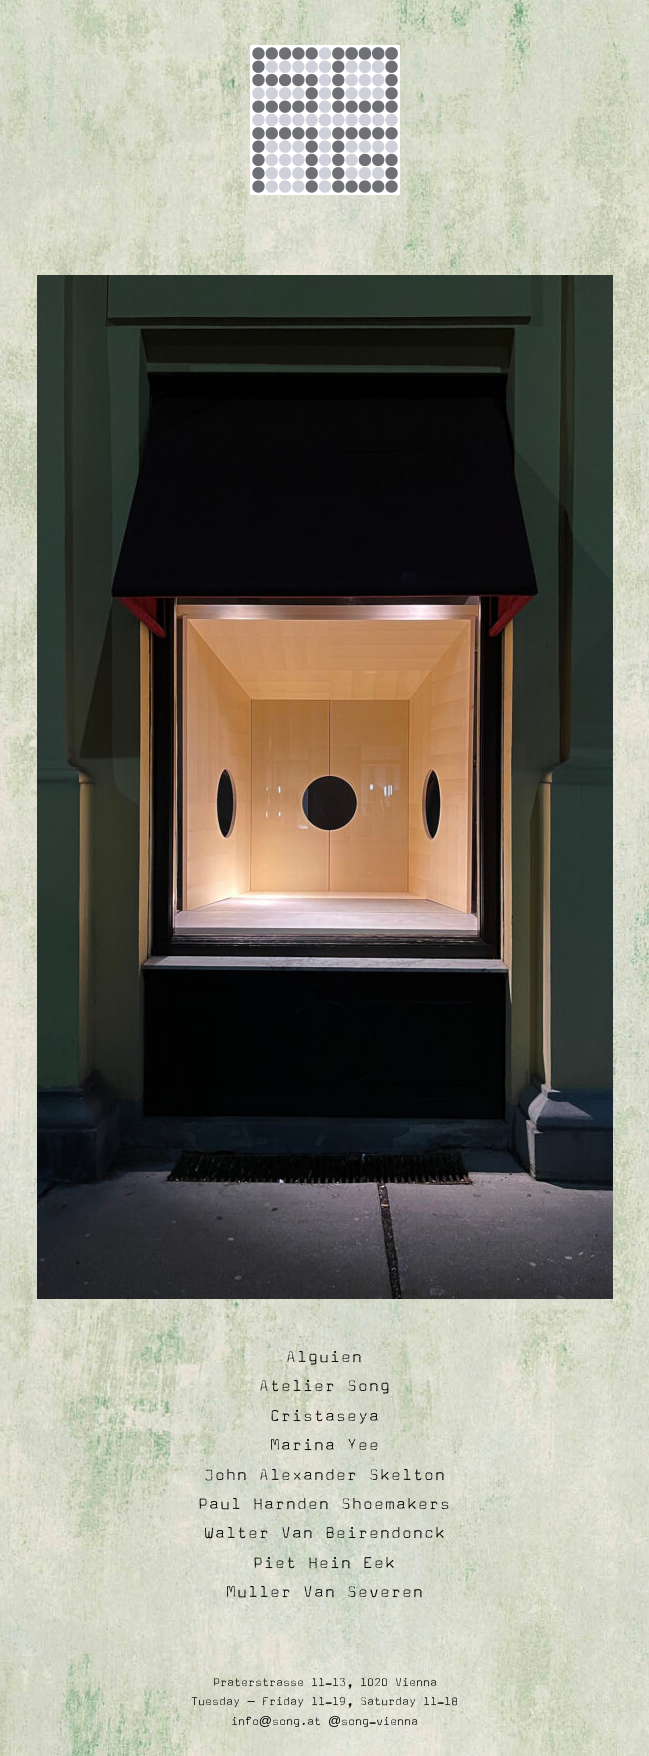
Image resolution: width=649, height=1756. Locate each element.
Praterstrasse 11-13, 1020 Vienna (325, 1682)
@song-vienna (373, 1721)
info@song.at (276, 1721)
